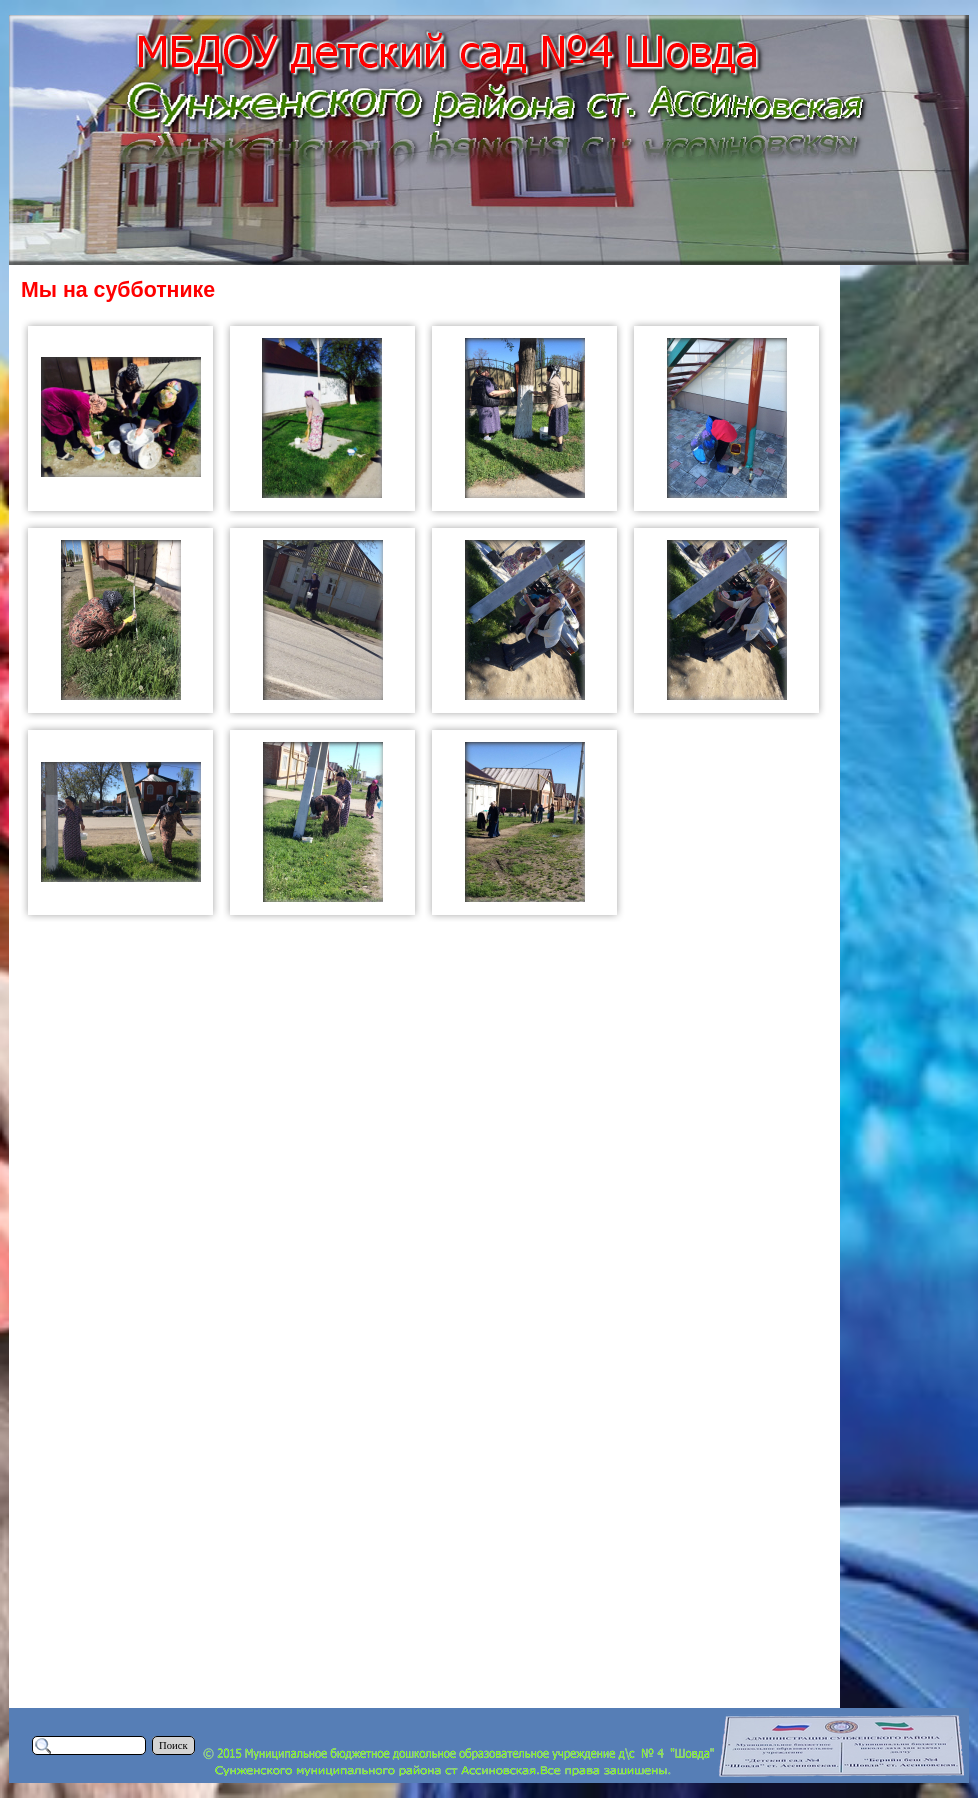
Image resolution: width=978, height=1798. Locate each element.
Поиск (173, 1745)
